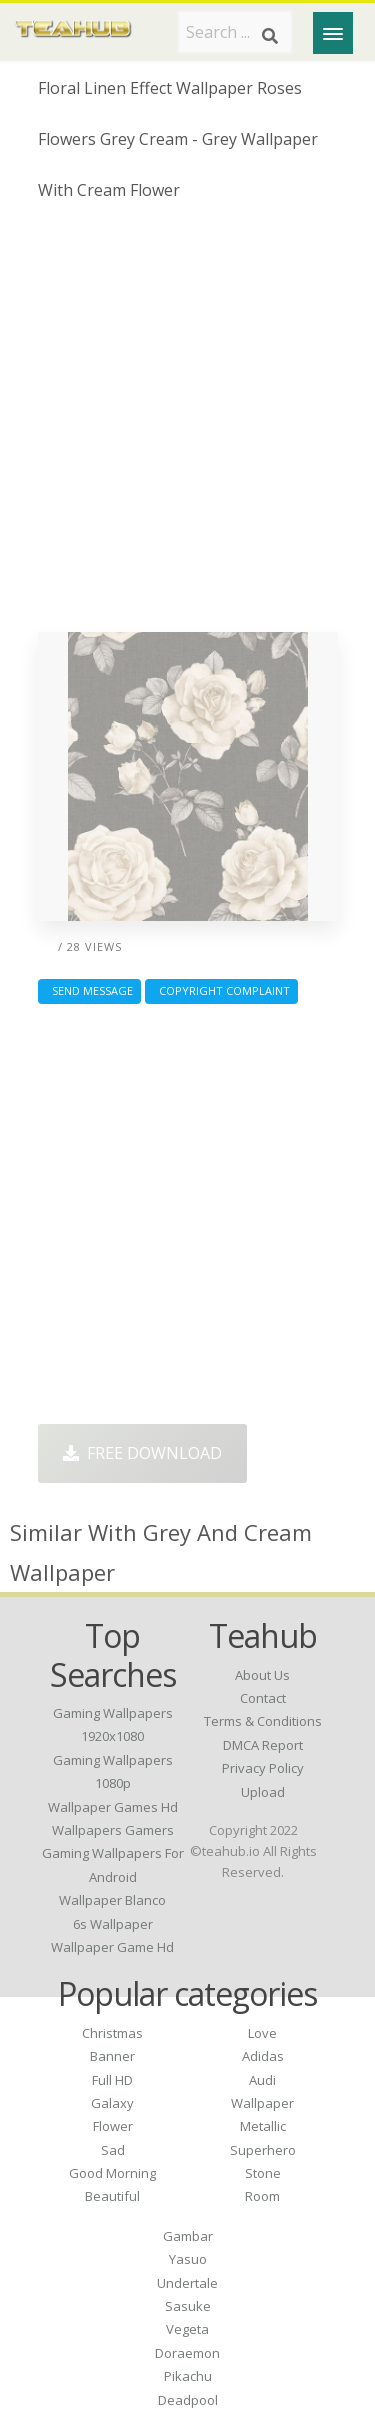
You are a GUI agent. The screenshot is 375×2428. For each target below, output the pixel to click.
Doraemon (187, 2353)
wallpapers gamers (113, 1830)
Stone (263, 2173)
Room (262, 2196)
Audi (262, 2080)
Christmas (112, 2033)
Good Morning (112, 2173)
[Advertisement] (187, 424)
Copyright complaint (221, 990)
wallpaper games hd (113, 1807)
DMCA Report (263, 1745)
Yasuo (188, 2259)
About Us (262, 1675)
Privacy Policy (263, 1768)
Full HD (112, 2080)
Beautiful (112, 2196)
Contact (263, 1698)
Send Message (89, 990)
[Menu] (333, 33)
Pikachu (188, 2376)
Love (262, 2033)
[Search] (270, 36)
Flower (113, 2126)
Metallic (263, 2126)
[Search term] (235, 32)
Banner (112, 2056)
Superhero (263, 2150)
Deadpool (188, 2400)
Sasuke (188, 2306)
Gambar (188, 2236)
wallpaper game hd (112, 1947)
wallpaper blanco (112, 1900)
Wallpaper (262, 2103)
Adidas (263, 2056)
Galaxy (112, 2103)
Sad (113, 2150)
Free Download (142, 1453)
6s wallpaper (113, 1924)
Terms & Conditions (263, 1721)
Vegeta (187, 2329)
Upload (263, 1792)
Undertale (187, 2283)
